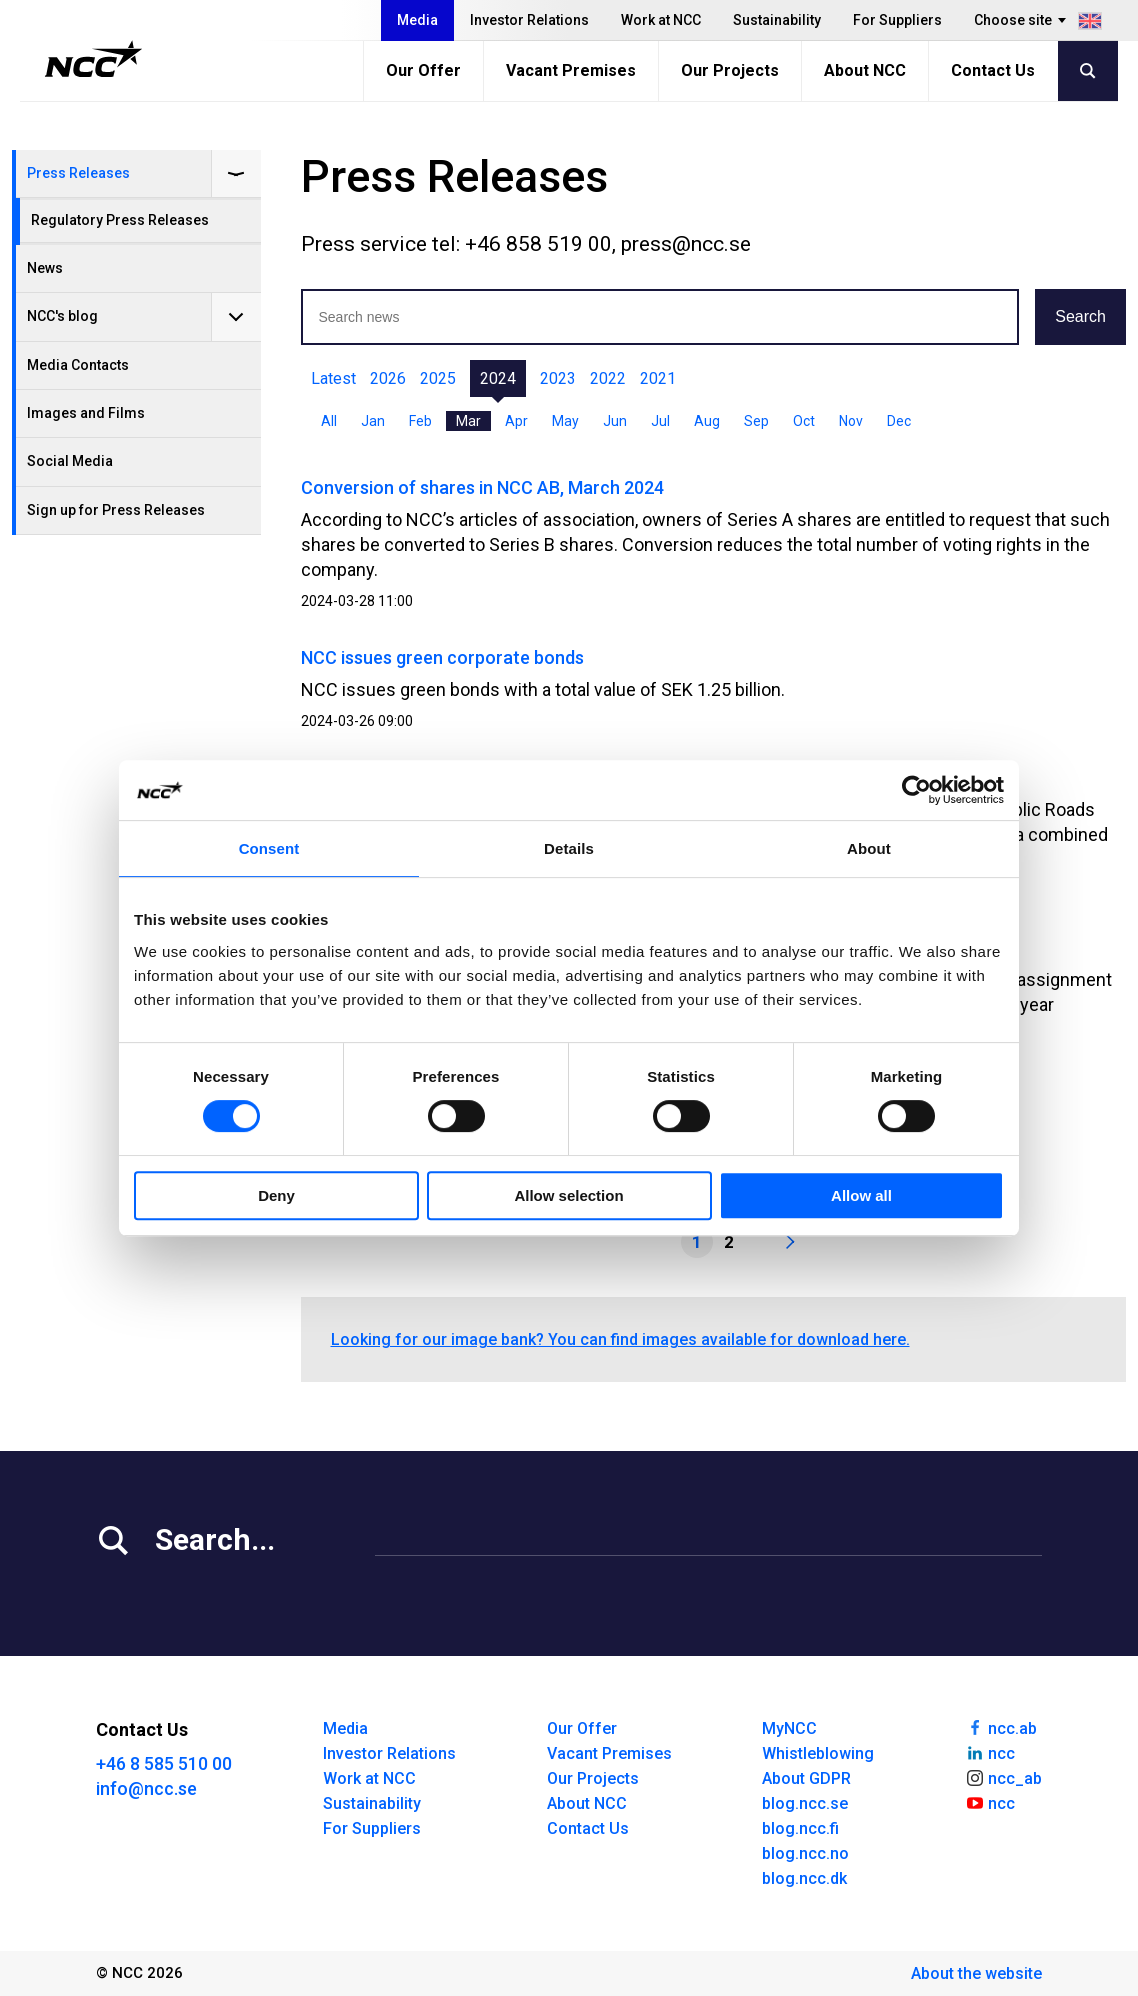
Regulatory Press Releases (120, 220)
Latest (333, 378)
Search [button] (1080, 316)
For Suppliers (897, 20)
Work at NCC (661, 20)
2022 (608, 378)
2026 (388, 378)
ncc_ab (1003, 1777)
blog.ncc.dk (804, 1878)
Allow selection (568, 1195)
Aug (707, 421)
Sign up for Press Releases (116, 510)
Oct (804, 421)
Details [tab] (569, 848)
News (45, 268)
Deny (276, 1195)
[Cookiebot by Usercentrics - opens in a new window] (916, 790)
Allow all (861, 1195)
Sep (756, 421)
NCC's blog (62, 316)
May (565, 421)
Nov (851, 421)
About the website (976, 1973)
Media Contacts (78, 365)
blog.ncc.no (805, 1853)
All (329, 421)
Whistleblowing (818, 1753)
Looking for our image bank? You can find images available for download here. (620, 1339)
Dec (899, 421)
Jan (373, 421)
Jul (660, 421)
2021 (658, 378)
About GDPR (806, 1778)
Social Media (70, 461)
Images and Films (86, 413)
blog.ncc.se (805, 1803)
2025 (438, 378)
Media (417, 20)
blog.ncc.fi (800, 1828)
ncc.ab (1001, 1727)
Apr (516, 421)
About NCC (865, 70)
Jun (615, 421)
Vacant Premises (571, 70)
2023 (558, 378)
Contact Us (993, 70)
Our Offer (423, 70)
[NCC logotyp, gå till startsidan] (93, 59)
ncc (990, 1752)
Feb (420, 421)
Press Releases (78, 173)
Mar (468, 421)
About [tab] (869, 848)
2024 (498, 378)
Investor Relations (529, 20)
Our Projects (730, 70)
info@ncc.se (146, 1788)
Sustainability (777, 20)
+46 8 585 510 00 (164, 1763)
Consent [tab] (269, 848)
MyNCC (789, 1728)
